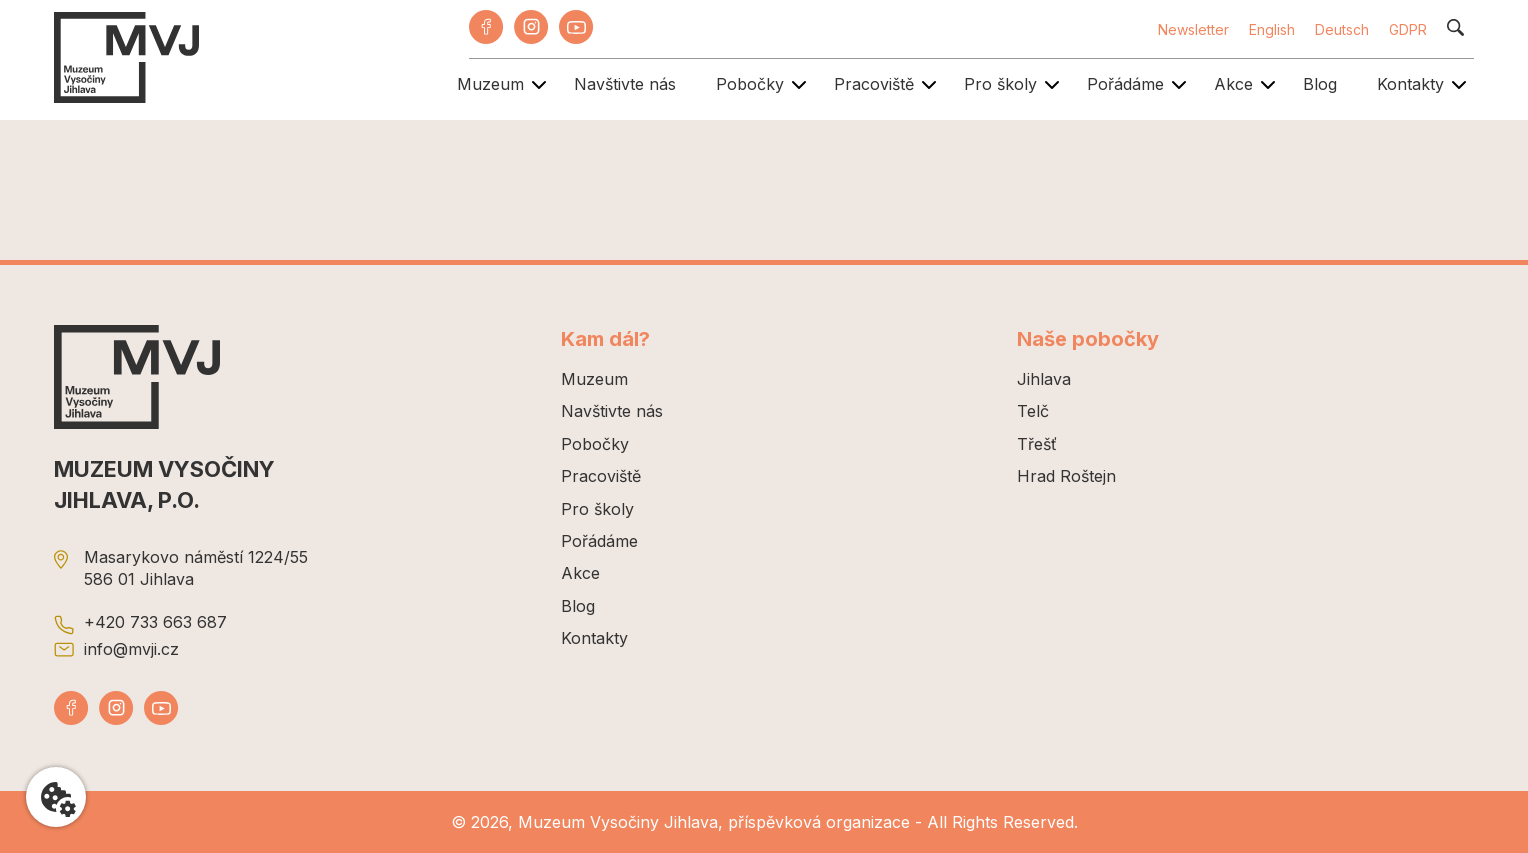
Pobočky (750, 84)
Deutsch (1342, 29)
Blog (1320, 84)
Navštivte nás (625, 84)
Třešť (1037, 444)
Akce (1233, 84)
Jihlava (1044, 379)
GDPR (1408, 29)
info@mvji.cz (131, 649)
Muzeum (490, 84)
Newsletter (1193, 29)
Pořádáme (1125, 84)
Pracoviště (874, 84)
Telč (1033, 411)
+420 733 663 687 (155, 622)
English (1272, 29)
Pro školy (1000, 84)
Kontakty (1410, 84)
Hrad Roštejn (1066, 476)
